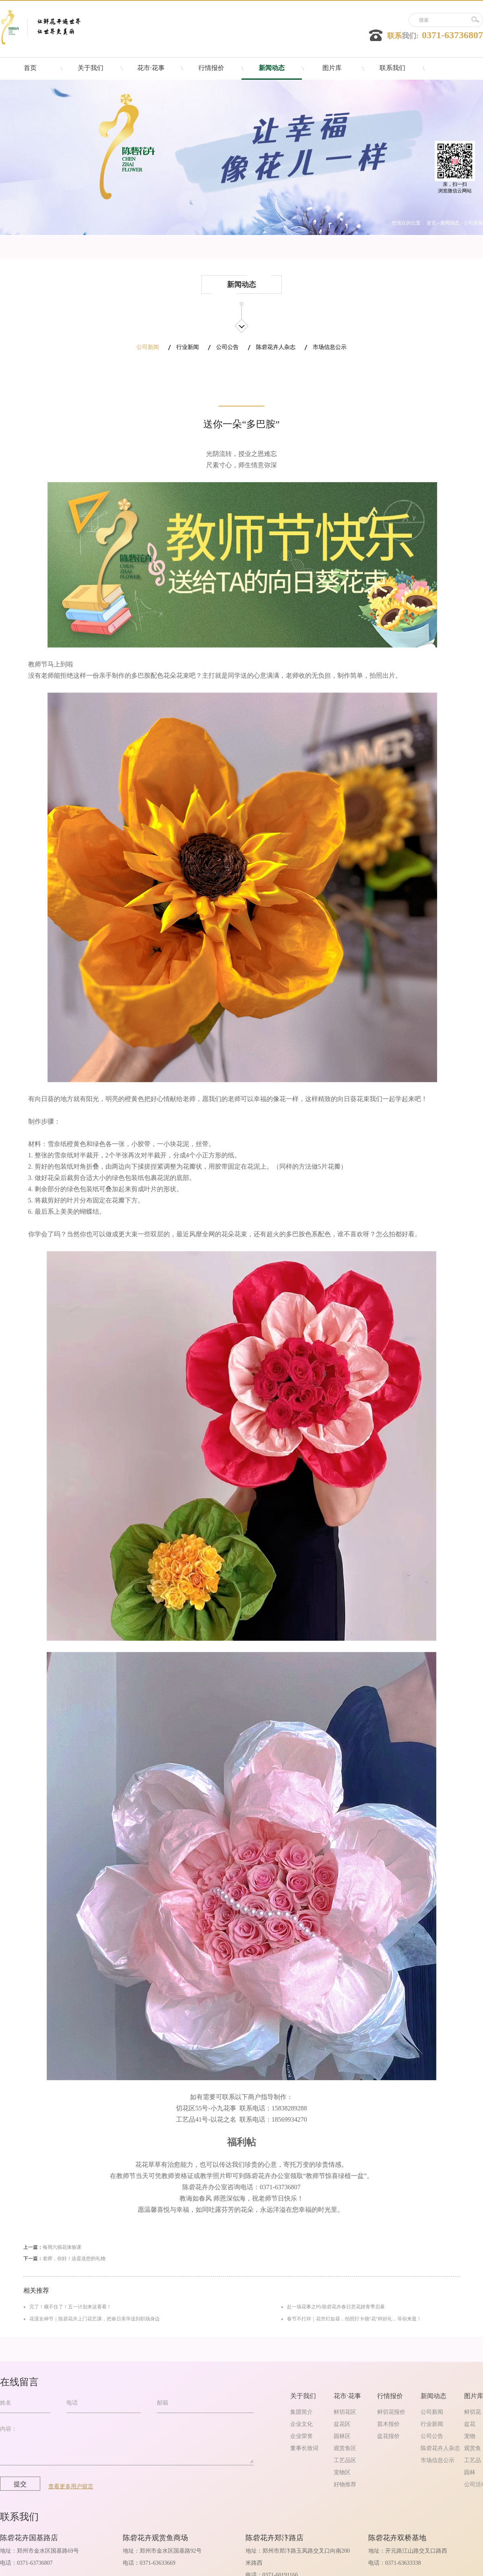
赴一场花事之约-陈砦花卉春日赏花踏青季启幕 (336, 2307)
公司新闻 (473, 223)
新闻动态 (450, 223)
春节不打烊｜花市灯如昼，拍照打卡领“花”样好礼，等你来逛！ (354, 2319)
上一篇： (52, 2247)
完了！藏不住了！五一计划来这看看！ (70, 2307)
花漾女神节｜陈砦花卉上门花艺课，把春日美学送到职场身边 (94, 2319)
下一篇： (64, 2258)
